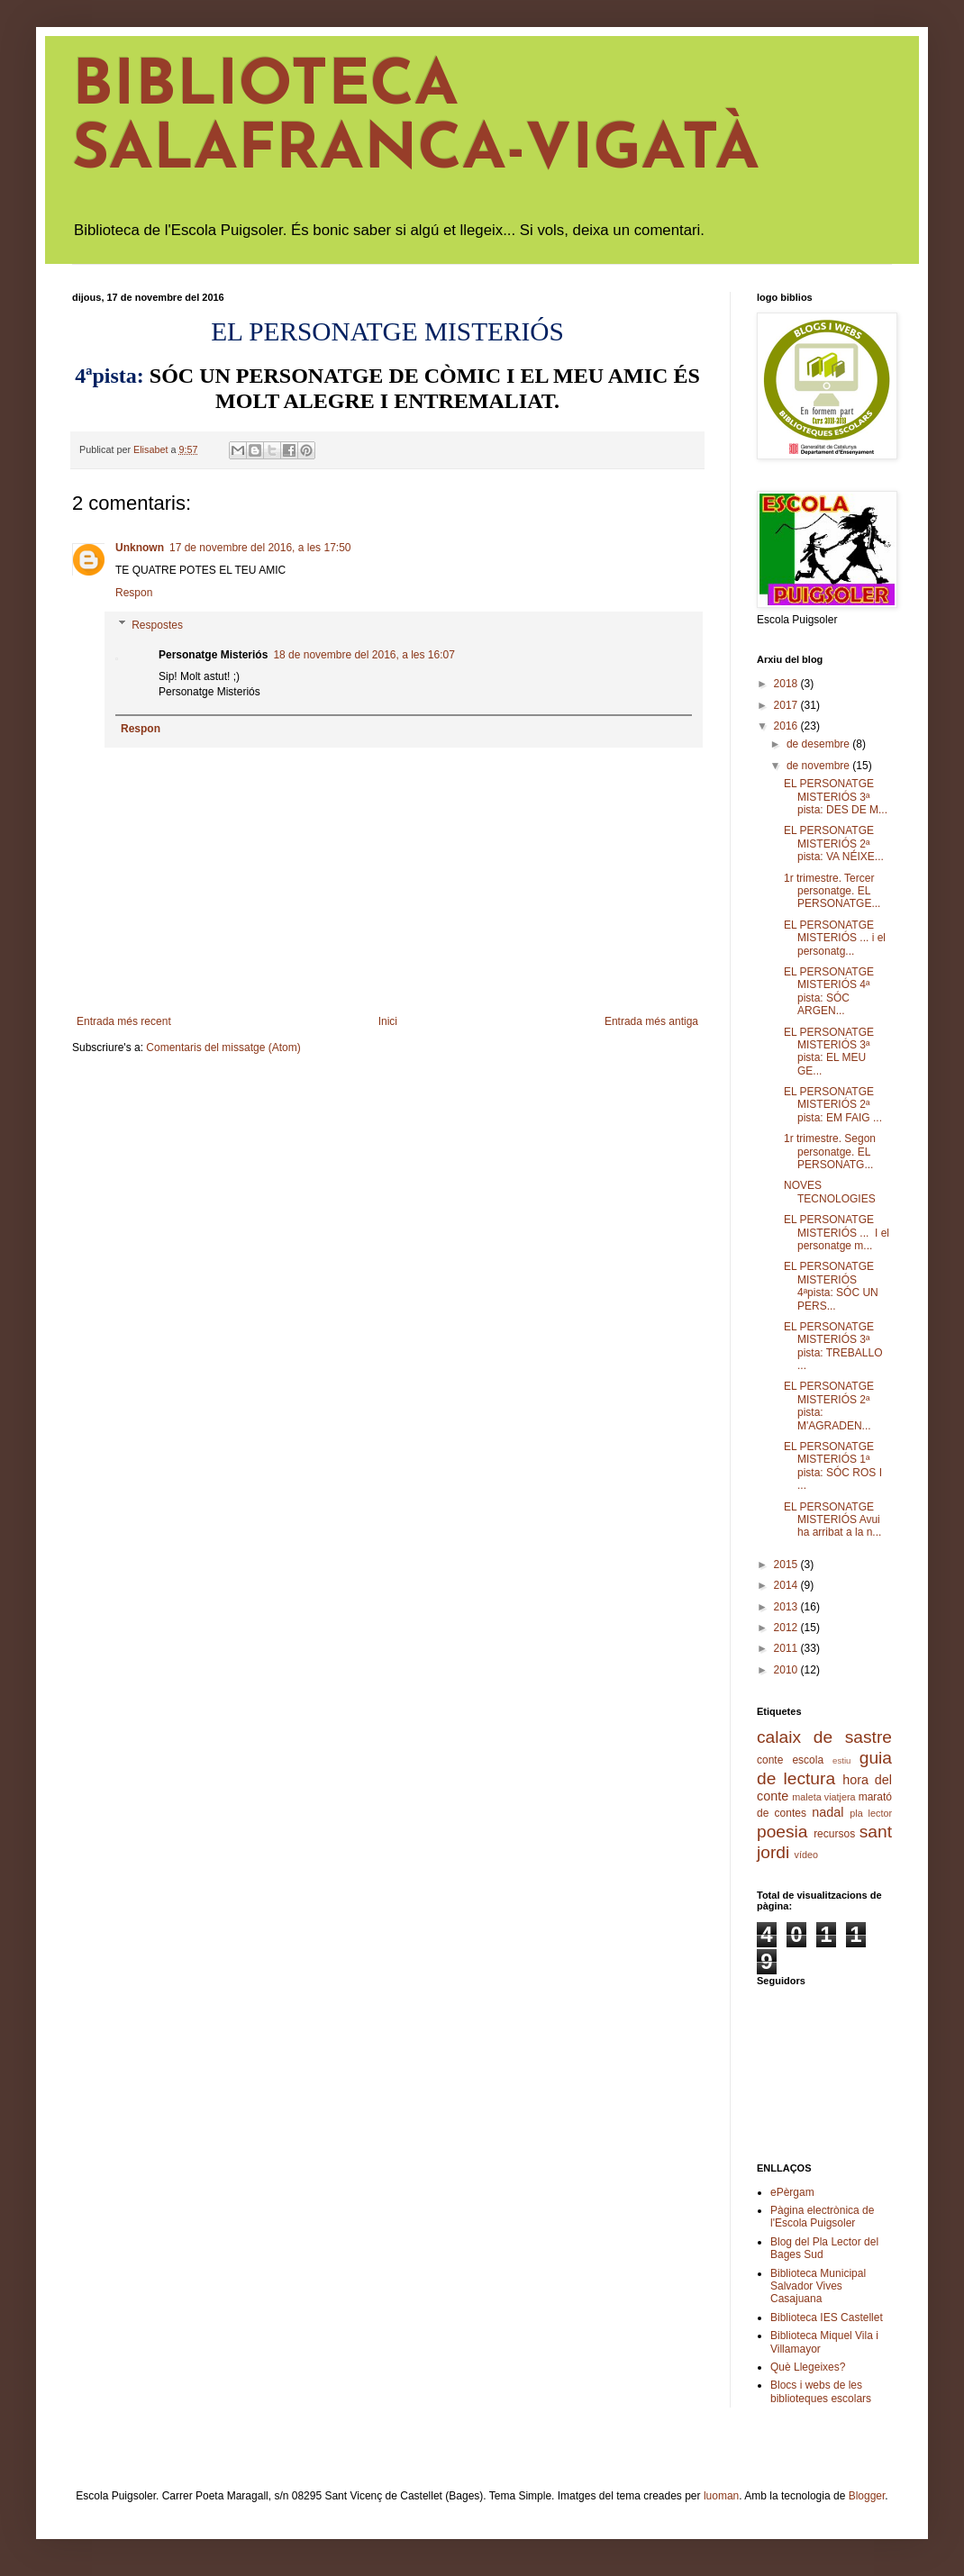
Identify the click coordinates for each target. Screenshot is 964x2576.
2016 (787, 726)
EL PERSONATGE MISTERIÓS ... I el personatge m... (836, 1232)
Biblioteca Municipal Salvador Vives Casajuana (818, 2286)
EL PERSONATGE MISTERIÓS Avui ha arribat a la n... (832, 1520)
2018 (787, 683)
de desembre (819, 744)
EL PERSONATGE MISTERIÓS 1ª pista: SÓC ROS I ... (833, 1466)
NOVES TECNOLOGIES (830, 1191)
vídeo (806, 1854)
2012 (787, 1627)
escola (807, 1760)
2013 (787, 1607)
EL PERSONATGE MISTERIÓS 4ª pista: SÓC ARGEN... (829, 991)
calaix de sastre (824, 1737)
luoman (721, 2496)
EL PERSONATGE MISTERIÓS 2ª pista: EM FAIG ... (833, 1104)
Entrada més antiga (651, 1021)
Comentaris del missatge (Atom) (223, 1047)
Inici (387, 1021)
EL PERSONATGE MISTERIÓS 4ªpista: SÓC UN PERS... (831, 1285)
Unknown (139, 547)
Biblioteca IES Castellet (826, 2317)
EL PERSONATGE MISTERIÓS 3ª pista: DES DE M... (835, 796)
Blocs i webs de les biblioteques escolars (820, 2391)
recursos (834, 1834)
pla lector (871, 1813)
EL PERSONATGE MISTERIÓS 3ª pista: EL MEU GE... (829, 1051)
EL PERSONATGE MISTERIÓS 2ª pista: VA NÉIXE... (834, 843)
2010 (787, 1670)
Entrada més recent (124, 1021)
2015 (787, 1564)
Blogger (867, 2496)
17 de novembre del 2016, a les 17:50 (259, 547)
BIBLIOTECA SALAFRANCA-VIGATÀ (415, 120)
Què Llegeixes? (807, 2367)
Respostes (157, 625)
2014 (787, 1585)
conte (770, 1760)
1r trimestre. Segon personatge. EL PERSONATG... (830, 1151)
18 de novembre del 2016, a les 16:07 (363, 655)
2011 (787, 1648)
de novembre (819, 765)
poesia (782, 1831)
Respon (133, 592)
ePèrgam (792, 2192)
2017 (787, 705)
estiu (841, 1760)
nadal (827, 1812)
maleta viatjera (823, 1796)
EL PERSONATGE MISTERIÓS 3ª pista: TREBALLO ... (833, 1346)
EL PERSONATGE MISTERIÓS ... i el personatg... (835, 938)
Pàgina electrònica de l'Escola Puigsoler (822, 2216)
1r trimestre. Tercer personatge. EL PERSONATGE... (832, 891)
